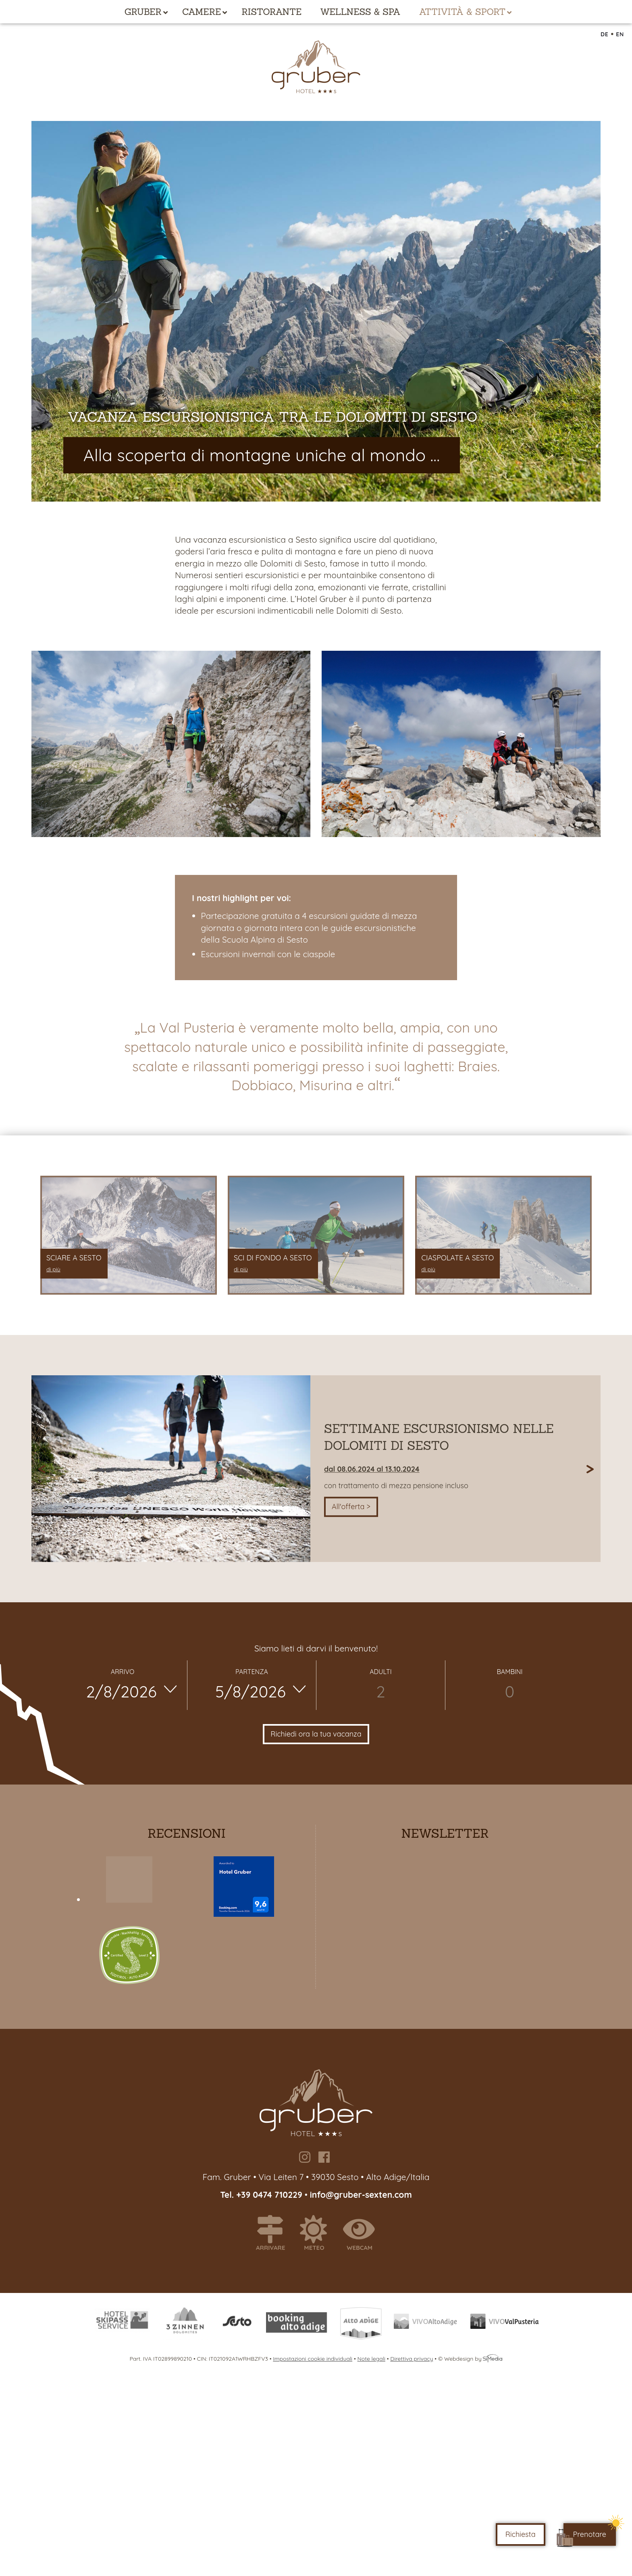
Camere (201, 11)
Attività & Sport (462, 11)
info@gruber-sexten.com (361, 2194)
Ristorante (271, 11)
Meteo (317, 2233)
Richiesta (520, 2534)
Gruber (143, 11)
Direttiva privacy (411, 2358)
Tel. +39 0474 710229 (262, 2194)
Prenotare (589, 2534)
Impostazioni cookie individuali (312, 2358)
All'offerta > (351, 1506)
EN (620, 34)
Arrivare (273, 2233)
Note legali (371, 2358)
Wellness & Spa (360, 11)
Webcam (362, 2233)
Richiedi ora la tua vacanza (315, 1734)
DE (605, 34)
